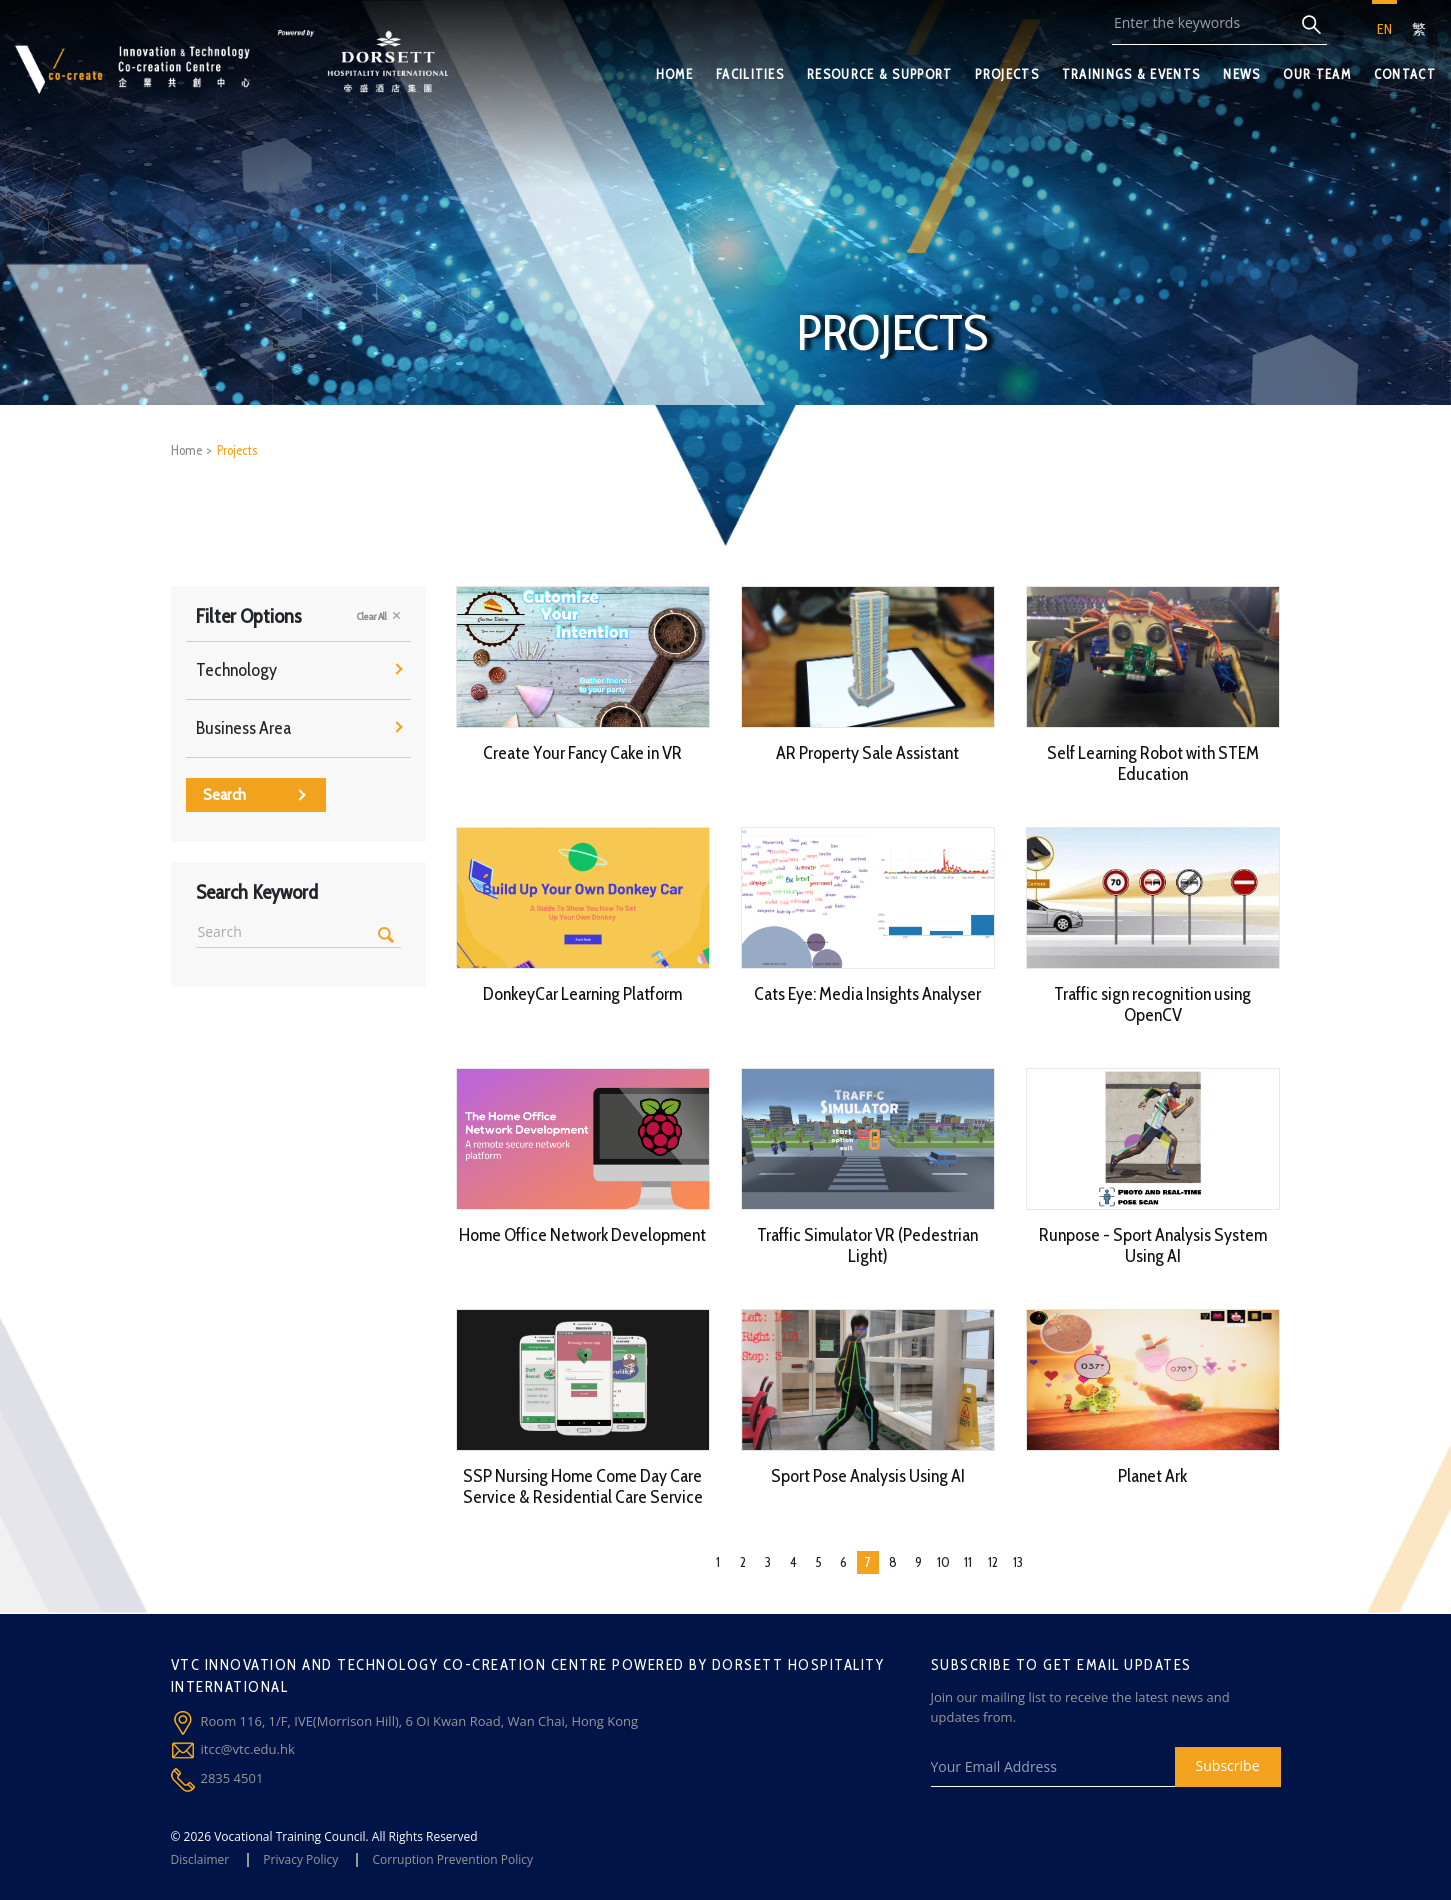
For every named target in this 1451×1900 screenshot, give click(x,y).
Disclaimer (200, 1859)
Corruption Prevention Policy (452, 1859)
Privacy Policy (300, 1859)
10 (943, 1562)
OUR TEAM (1316, 74)
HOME (674, 74)
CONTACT (1405, 74)
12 (993, 1562)
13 (1018, 1562)
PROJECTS (1006, 74)
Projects (237, 450)
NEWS (1241, 74)
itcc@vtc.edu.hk (248, 1749)
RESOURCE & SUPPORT (879, 74)
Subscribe (1228, 1765)
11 (968, 1562)
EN (1384, 29)
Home (186, 450)
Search (254, 794)
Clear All (379, 616)
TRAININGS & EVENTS (1131, 74)
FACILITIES (750, 74)
